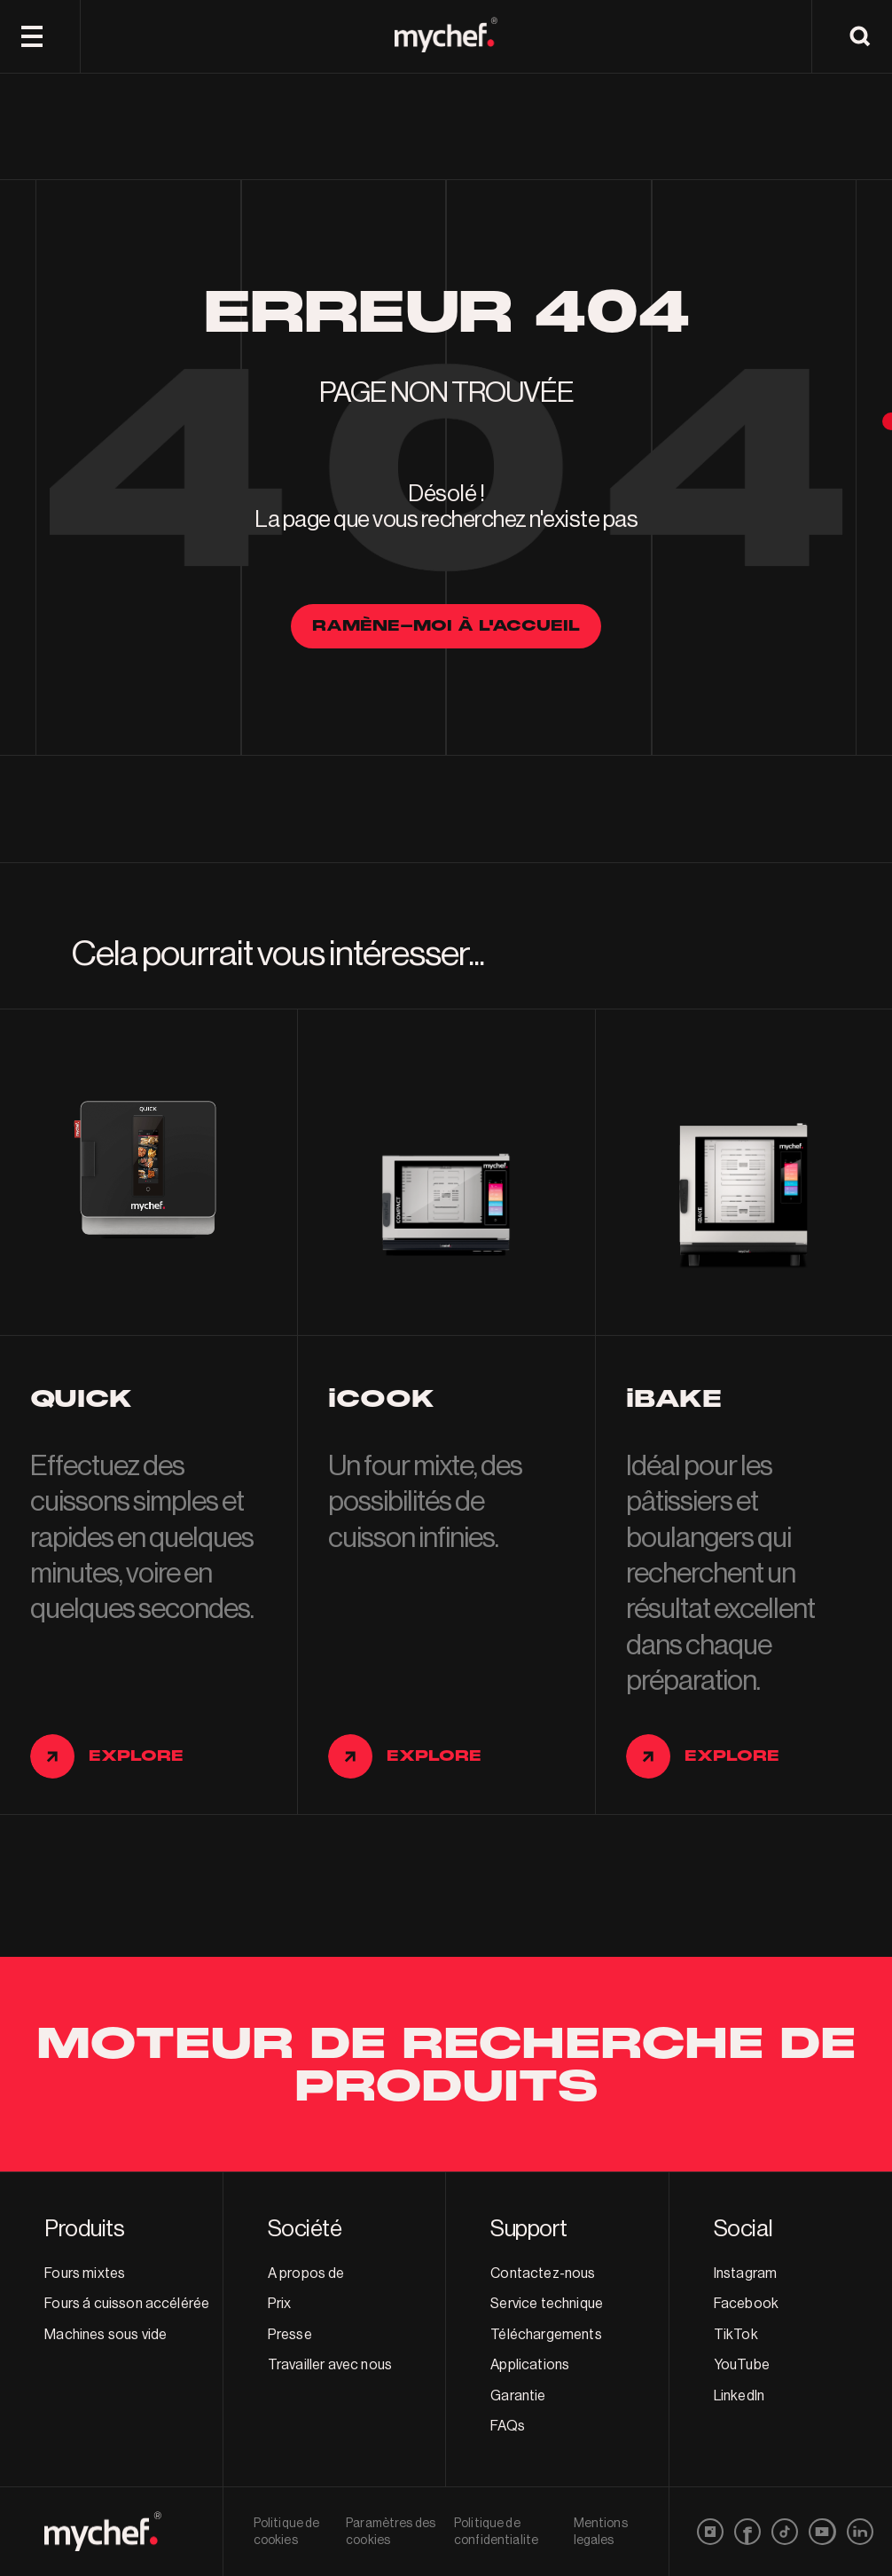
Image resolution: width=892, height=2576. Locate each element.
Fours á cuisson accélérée (126, 2304)
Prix (280, 2304)
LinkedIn (739, 2396)
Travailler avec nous (330, 2365)
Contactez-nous (542, 2273)
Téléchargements (545, 2335)
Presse (290, 2335)
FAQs (507, 2426)
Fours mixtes (84, 2273)
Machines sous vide (105, 2335)
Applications (529, 2365)
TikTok (736, 2335)
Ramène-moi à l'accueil (446, 626)
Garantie (517, 2396)
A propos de (306, 2273)
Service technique (546, 2304)
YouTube (742, 2365)
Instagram (745, 2273)
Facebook (746, 2304)
